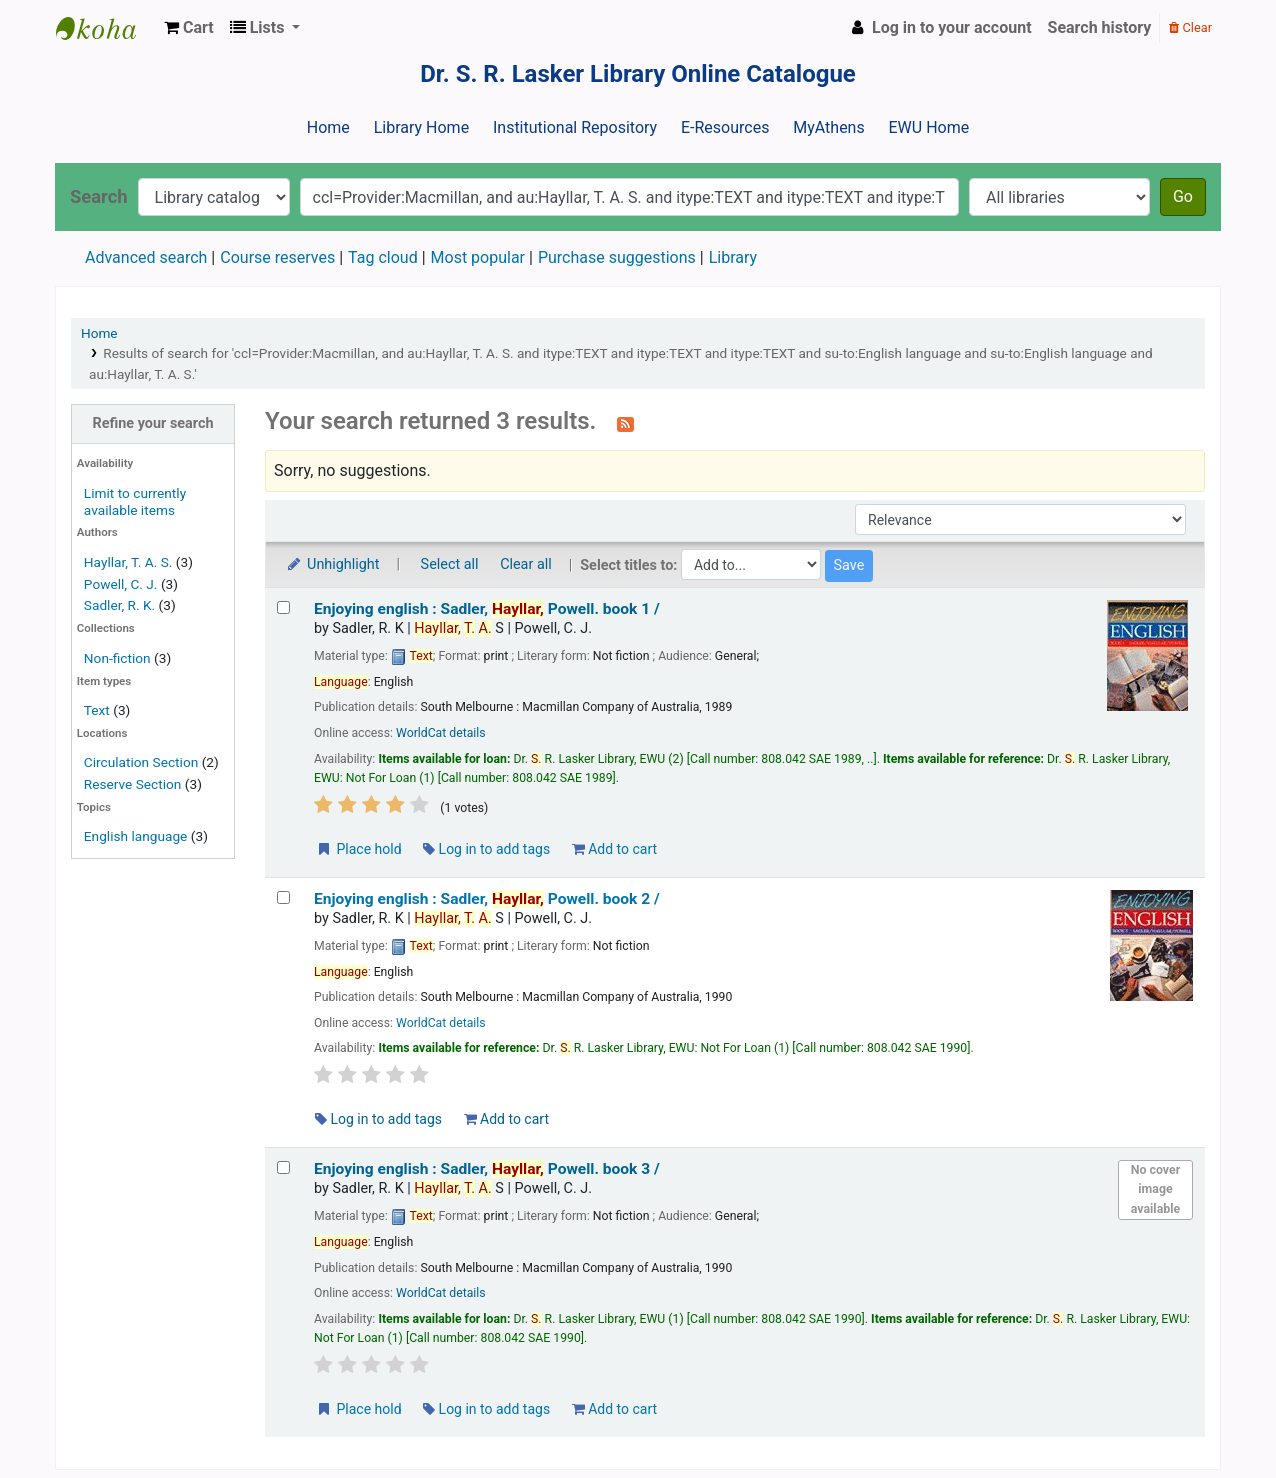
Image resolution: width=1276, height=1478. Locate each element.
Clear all (526, 564)
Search (99, 196)
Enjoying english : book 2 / (487, 899)
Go (1183, 196)
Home (328, 127)
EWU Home (929, 127)
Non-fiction (117, 658)
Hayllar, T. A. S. (128, 562)
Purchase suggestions (617, 257)
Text (98, 710)
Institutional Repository (575, 127)
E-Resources (725, 127)
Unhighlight (332, 564)
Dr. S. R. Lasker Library (106, 28)
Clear (1190, 27)
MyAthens (828, 127)
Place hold (358, 849)
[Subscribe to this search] (625, 423)
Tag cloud (383, 257)
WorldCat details (441, 733)
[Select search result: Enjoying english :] (283, 607)
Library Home (421, 127)
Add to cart (614, 849)
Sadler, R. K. (119, 605)
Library (733, 257)
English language (136, 836)
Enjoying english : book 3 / (487, 1169)
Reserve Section (133, 784)
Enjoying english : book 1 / (487, 609)
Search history (1100, 27)
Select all (450, 564)
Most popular (478, 257)
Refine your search (153, 423)
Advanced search (146, 257)
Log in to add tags (486, 849)
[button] (189, 28)
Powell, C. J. (121, 584)
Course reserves (277, 257)
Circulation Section (141, 762)
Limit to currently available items (135, 501)
